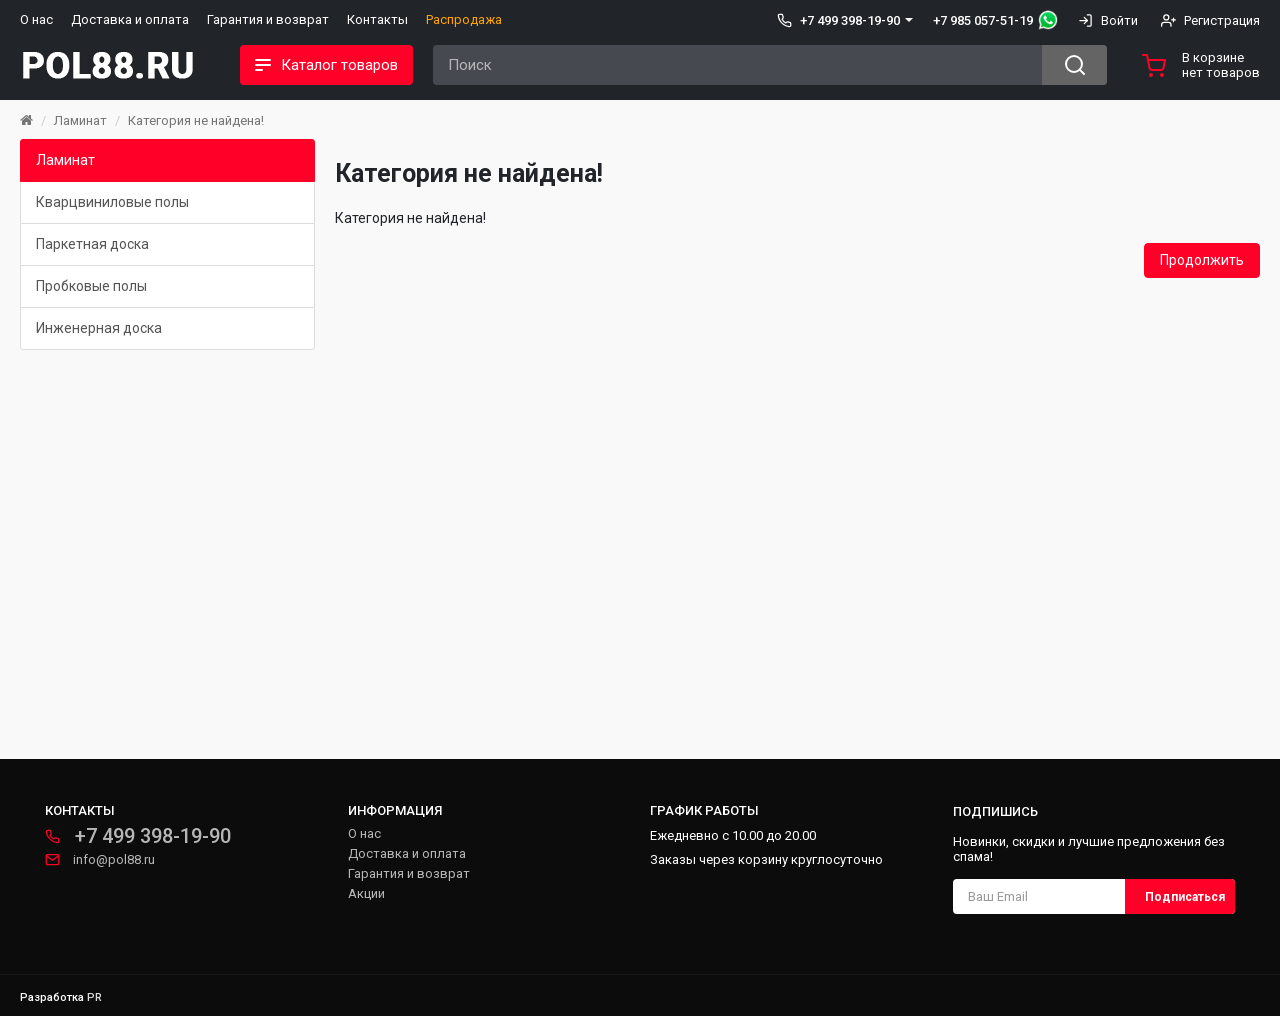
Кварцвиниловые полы (112, 202)
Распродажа (464, 19)
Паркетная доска (92, 244)
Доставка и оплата (130, 19)
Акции (366, 893)
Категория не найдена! (196, 120)
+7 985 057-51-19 (983, 20)
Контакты (377, 19)
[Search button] (1074, 65)
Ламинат (80, 120)
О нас (36, 19)
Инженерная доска (99, 328)
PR (94, 997)
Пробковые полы (91, 286)
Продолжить (1202, 260)
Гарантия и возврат (268, 19)
